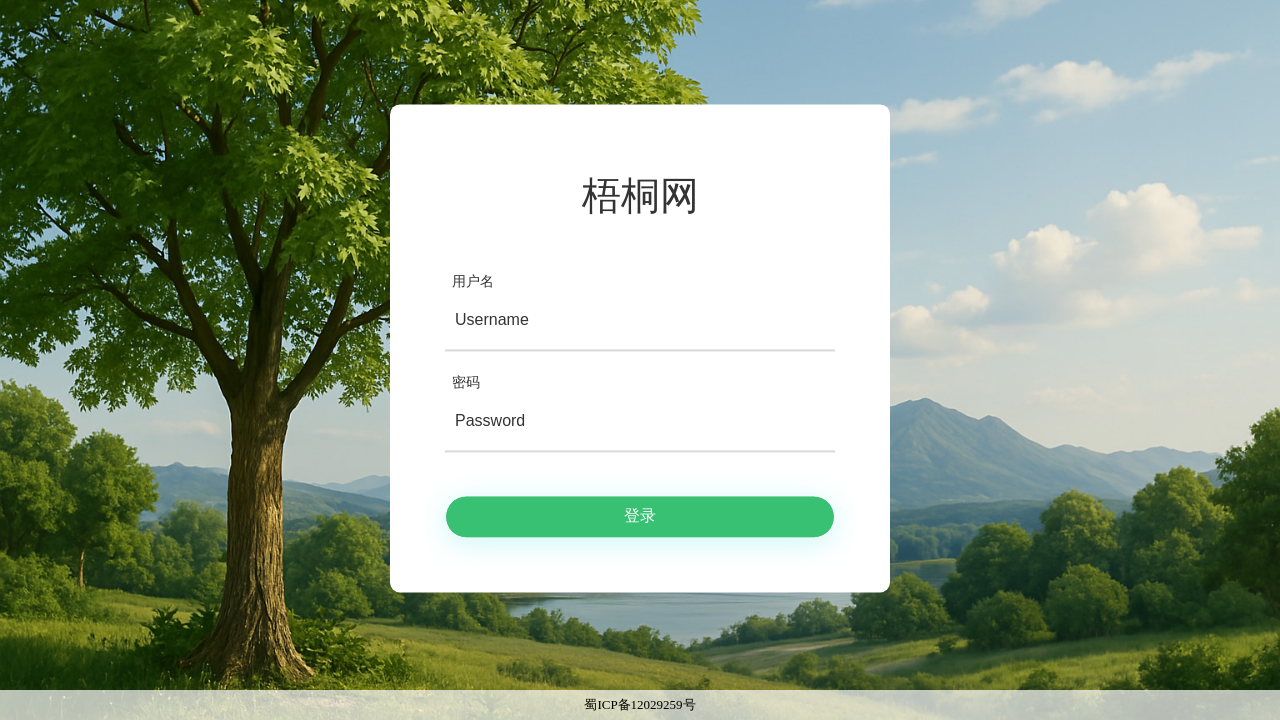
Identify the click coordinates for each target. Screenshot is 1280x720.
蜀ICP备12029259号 (639, 704)
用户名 (473, 281)
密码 (466, 382)
